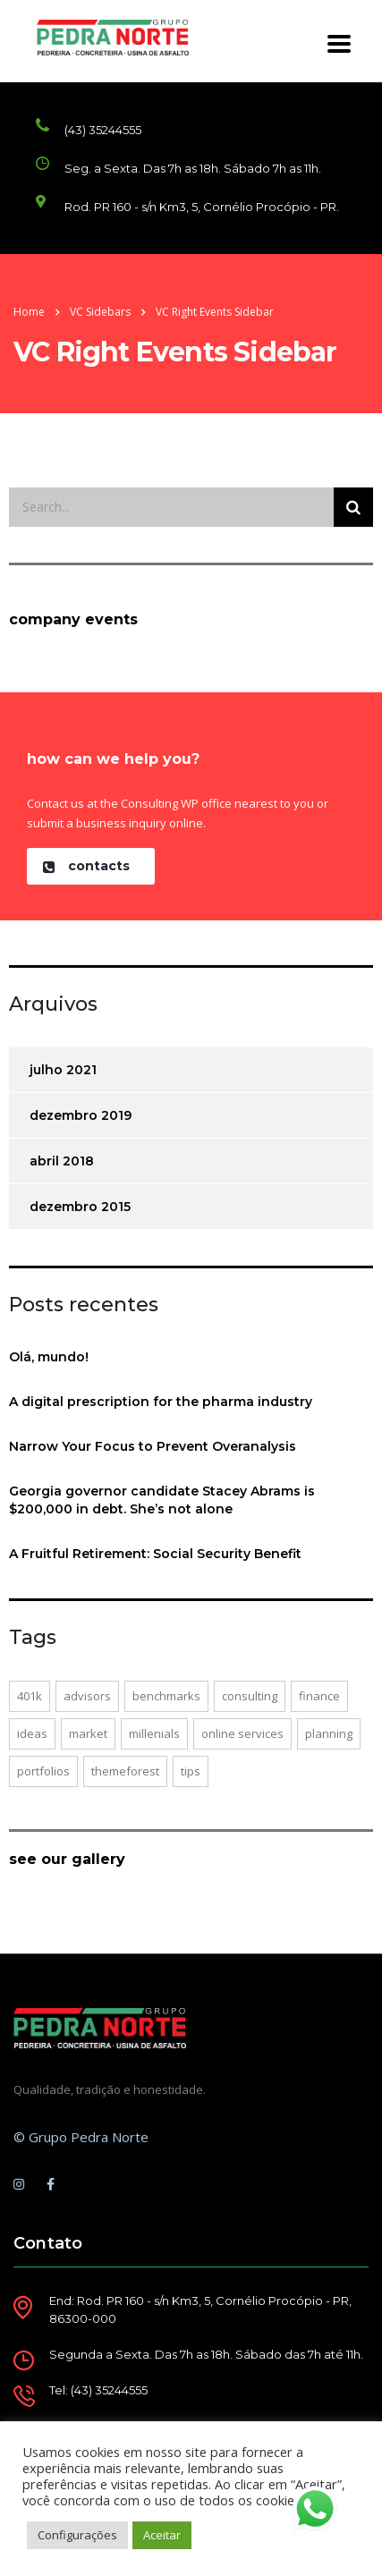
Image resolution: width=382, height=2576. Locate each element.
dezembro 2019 (81, 1115)
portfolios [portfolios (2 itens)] (43, 1771)
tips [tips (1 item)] (190, 1771)
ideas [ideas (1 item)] (32, 1733)
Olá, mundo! (49, 1357)
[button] (91, 866)
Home (29, 311)
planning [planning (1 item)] (328, 1733)
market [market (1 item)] (88, 1733)
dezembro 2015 (80, 1207)
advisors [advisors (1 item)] (87, 1696)
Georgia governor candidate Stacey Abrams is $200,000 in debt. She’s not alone (162, 1500)
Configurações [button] (77, 2535)
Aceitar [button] (162, 2535)
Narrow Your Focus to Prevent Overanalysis (152, 1446)
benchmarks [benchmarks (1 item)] (166, 1696)
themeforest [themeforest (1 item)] (125, 1771)
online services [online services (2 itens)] (242, 1733)
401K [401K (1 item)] (29, 1696)
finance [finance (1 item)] (319, 1696)
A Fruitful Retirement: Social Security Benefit (155, 1554)
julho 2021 (63, 1070)
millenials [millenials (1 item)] (154, 1733)
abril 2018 (62, 1161)
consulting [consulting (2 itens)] (249, 1696)
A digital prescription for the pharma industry (160, 1402)
